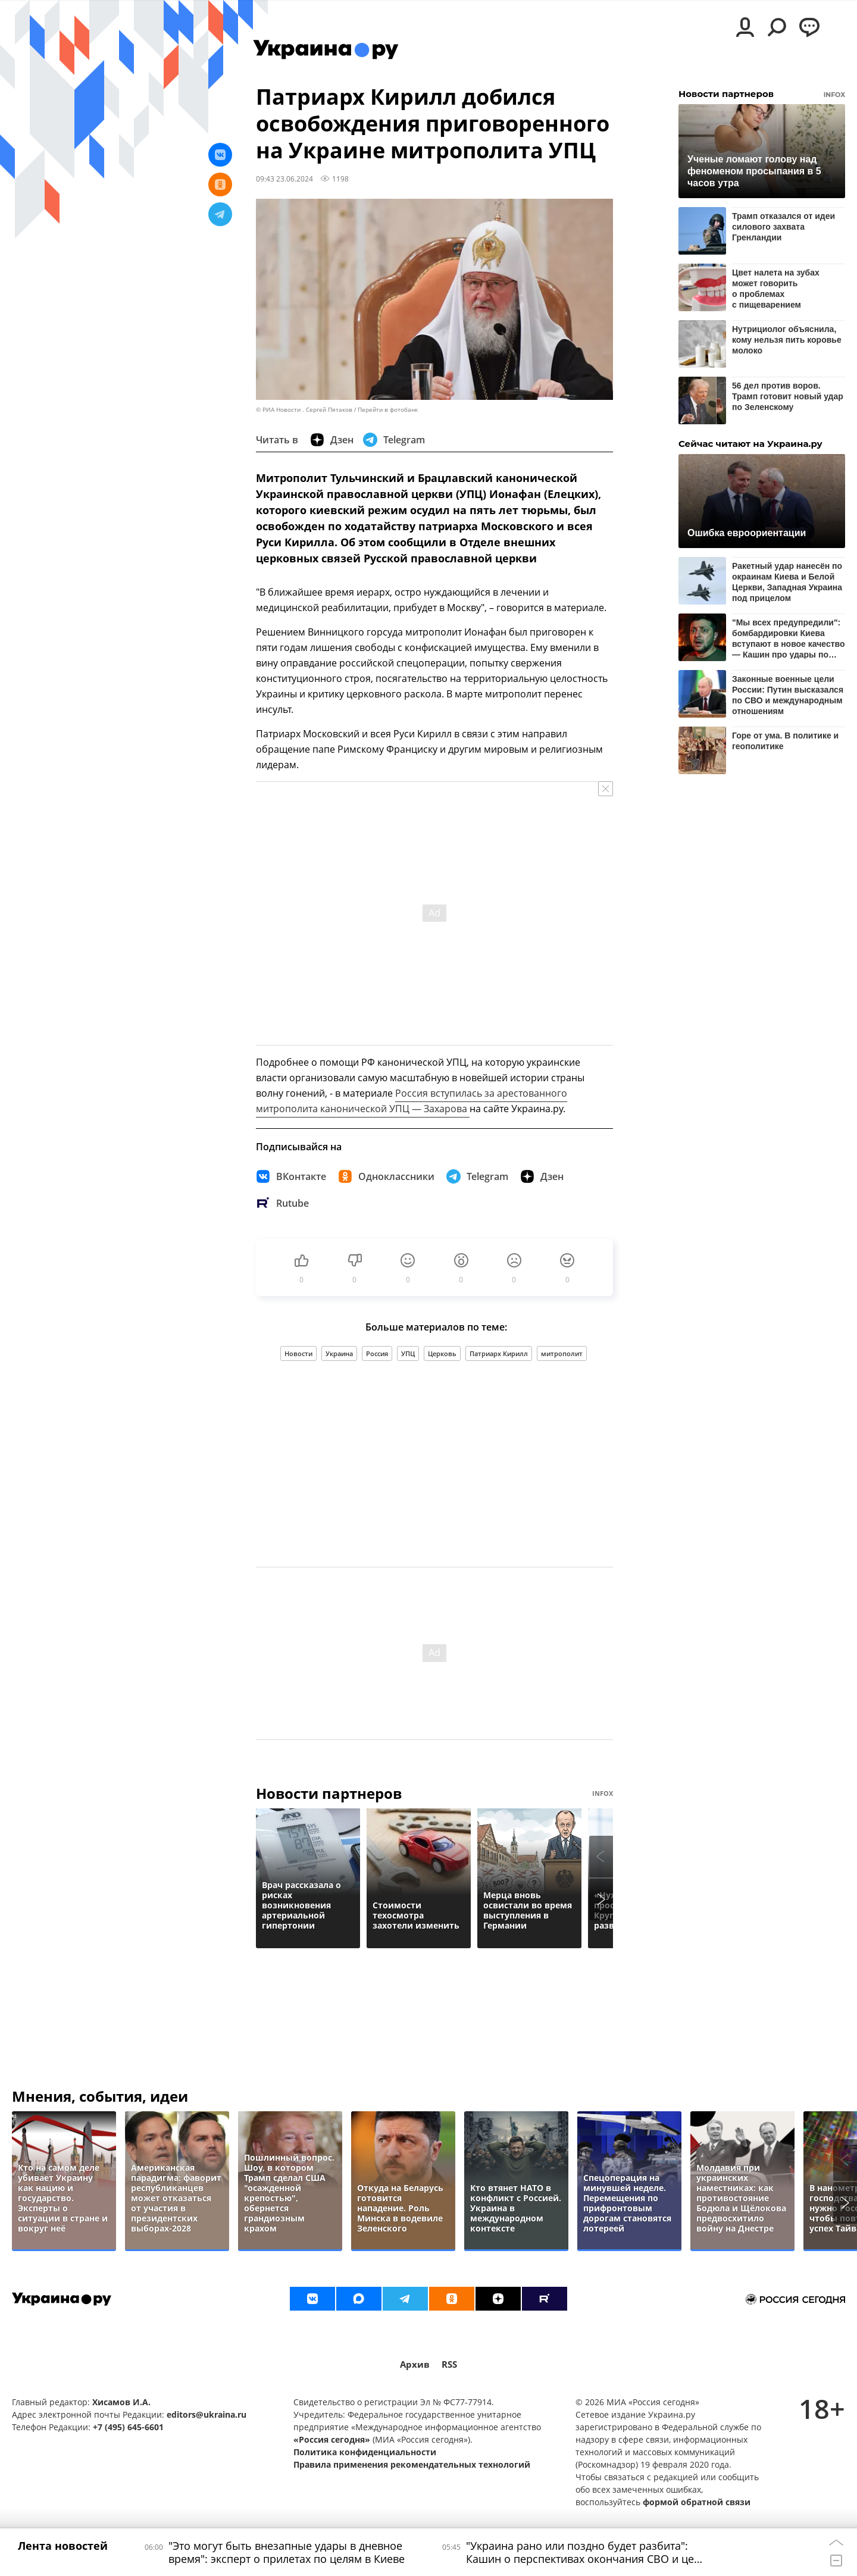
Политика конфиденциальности (364, 2452)
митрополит (562, 1353)
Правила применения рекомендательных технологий (411, 2464)
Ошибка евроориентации (746, 533)
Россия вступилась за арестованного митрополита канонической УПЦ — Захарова (411, 1101)
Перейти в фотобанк (388, 410)
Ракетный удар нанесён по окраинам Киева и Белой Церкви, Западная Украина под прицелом (787, 581)
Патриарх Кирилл (499, 1353)
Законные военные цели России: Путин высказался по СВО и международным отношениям (787, 694)
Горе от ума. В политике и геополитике (785, 741)
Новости (298, 1353)
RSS (449, 2364)
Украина (339, 1353)
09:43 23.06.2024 (284, 178)
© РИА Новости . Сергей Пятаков (304, 410)
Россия (377, 1353)
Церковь (442, 1353)
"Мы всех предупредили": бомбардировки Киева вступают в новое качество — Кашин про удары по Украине (788, 638)
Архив (415, 2364)
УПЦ (408, 1353)
